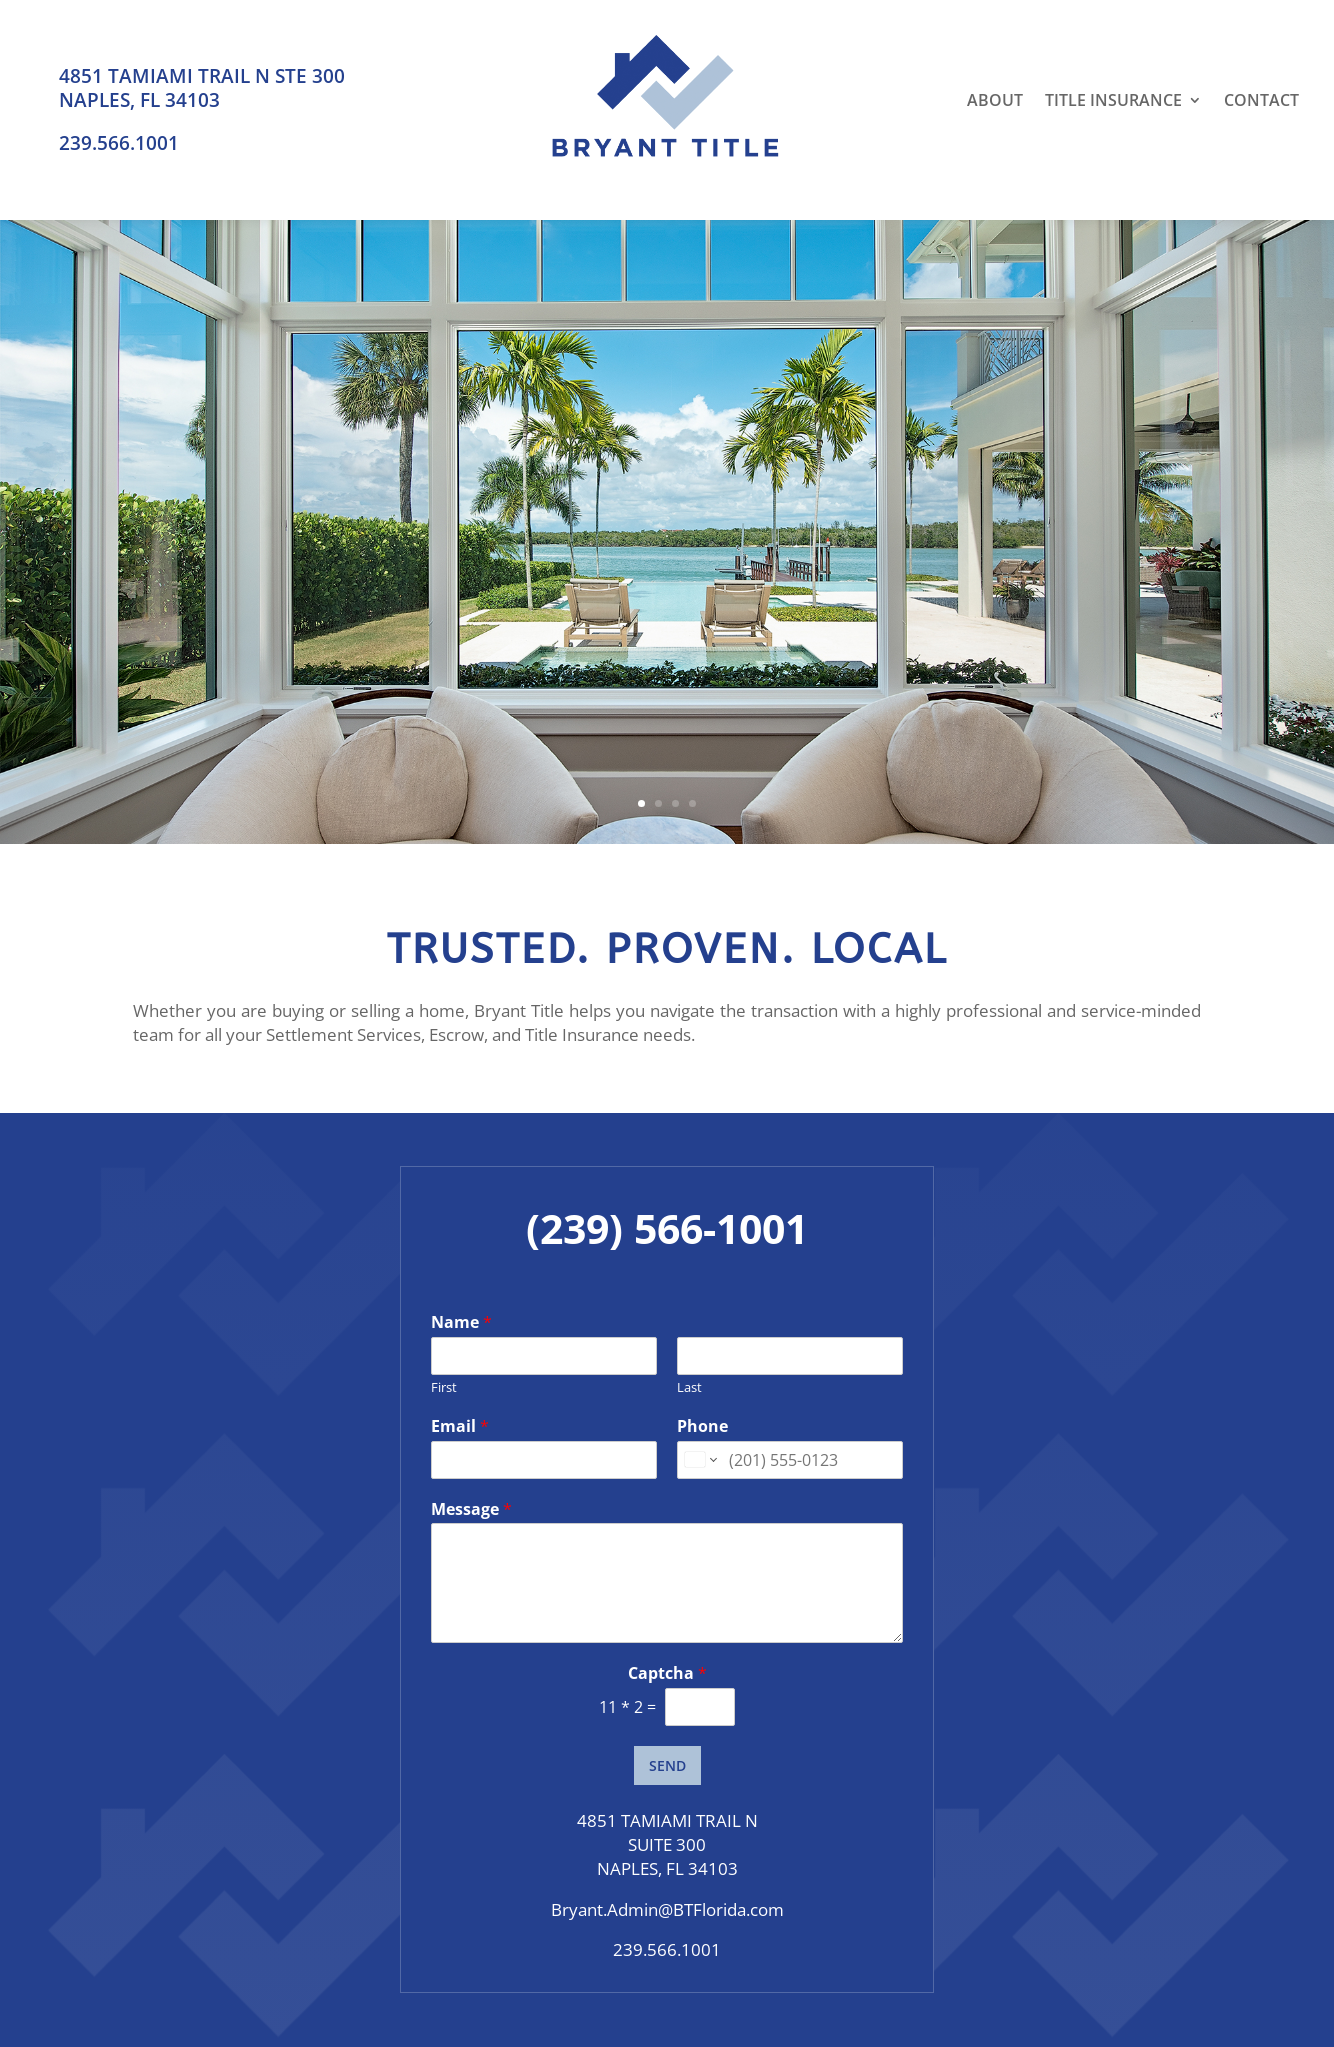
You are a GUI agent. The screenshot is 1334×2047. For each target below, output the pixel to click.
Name (461, 1322)
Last (689, 1387)
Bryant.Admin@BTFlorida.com (667, 1909)
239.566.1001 (119, 143)
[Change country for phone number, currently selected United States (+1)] (699, 1460)
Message (471, 1509)
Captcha (667, 1673)
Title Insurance (1113, 100)
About (995, 100)
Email (460, 1426)
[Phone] (790, 1460)
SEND (667, 1765)
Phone (702, 1426)
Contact (1261, 100)
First (444, 1387)
